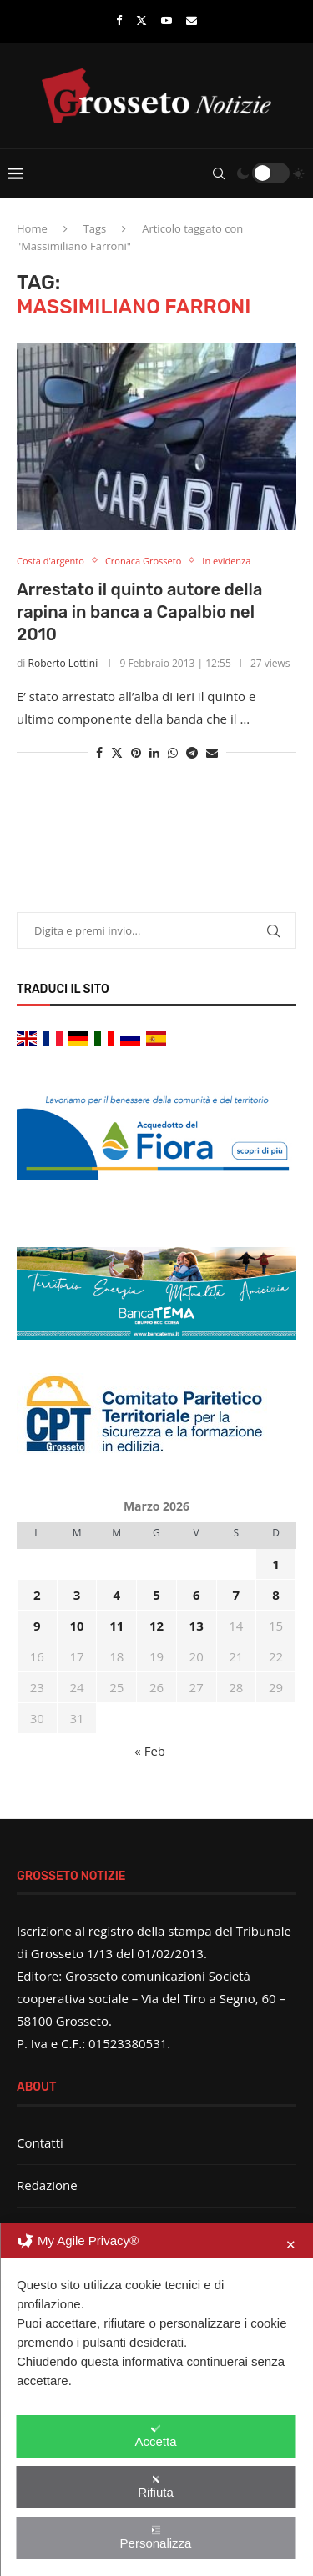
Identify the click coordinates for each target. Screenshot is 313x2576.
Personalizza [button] (156, 2537)
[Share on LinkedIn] (154, 752)
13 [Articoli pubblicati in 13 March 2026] (196, 1625)
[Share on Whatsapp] (173, 752)
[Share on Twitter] (117, 752)
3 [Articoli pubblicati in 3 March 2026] (77, 1594)
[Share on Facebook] (99, 752)
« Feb (149, 1750)
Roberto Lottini (63, 663)
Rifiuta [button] (156, 2486)
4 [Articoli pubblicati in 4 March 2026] (116, 1594)
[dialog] (156, 2399)
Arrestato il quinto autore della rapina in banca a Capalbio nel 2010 (139, 611)
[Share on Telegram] (192, 752)
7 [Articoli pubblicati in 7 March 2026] (236, 1594)
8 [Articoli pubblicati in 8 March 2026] (276, 1594)
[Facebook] (119, 20)
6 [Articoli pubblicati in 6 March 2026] (196, 1594)
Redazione (47, 2185)
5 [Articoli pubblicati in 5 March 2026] (156, 1594)
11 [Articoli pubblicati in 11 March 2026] (116, 1625)
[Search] (218, 173)
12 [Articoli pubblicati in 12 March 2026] (156, 1625)
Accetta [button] (155, 2435)
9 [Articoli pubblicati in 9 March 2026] (37, 1625)
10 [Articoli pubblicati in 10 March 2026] (76, 1625)
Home (32, 228)
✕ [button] (290, 2245)
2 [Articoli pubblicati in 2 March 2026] (37, 1594)
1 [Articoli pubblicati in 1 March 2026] (276, 1564)
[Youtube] (166, 20)
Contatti (40, 2142)
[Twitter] (141, 20)
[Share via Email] (212, 752)
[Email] (191, 20)
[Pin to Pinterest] (136, 752)
